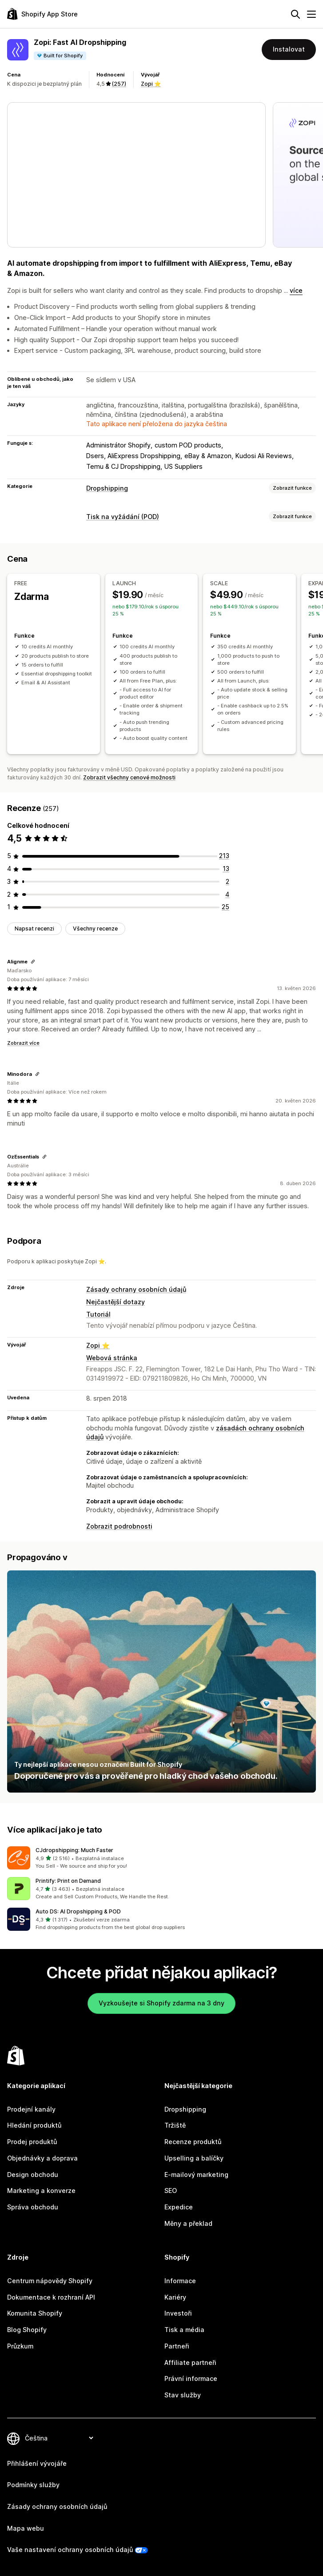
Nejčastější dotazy (115, 1302)
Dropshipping (107, 488)
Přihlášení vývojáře (37, 2463)
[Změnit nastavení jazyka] (59, 2438)
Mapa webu (25, 2528)
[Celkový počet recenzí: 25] (225, 907)
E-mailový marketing (196, 2174)
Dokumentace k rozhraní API (51, 2297)
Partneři (176, 2346)
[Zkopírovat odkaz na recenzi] (32, 961)
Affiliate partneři (190, 2362)
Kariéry (175, 2297)
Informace (180, 2280)
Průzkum (20, 2346)
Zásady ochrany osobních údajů (136, 1289)
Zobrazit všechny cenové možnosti (129, 777)
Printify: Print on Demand (68, 1880)
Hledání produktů (34, 2125)
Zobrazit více (23, 1043)
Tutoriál (98, 1314)
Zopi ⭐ (151, 83)
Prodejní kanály (31, 2109)
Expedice (178, 2207)
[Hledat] (295, 14)
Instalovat (289, 49)
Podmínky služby (33, 2484)
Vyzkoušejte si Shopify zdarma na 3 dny (161, 2003)
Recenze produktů (192, 2141)
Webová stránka (111, 1358)
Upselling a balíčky (193, 2158)
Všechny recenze (95, 928)
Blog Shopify (27, 2329)
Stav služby (182, 2395)
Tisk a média (184, 2329)
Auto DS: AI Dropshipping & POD (78, 1911)
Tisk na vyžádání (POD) (122, 516)
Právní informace (190, 2378)
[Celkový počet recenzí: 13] (226, 868)
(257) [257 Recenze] (119, 83)
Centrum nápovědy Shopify (49, 2280)
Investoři (178, 2313)
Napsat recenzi (34, 928)
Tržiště (175, 2125)
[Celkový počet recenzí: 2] (227, 881)
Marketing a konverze (41, 2190)
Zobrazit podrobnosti (119, 1526)
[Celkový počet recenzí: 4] (227, 894)
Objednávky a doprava (42, 2158)
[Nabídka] (311, 14)
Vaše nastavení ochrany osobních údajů (70, 2549)
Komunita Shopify (34, 2313)
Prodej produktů (32, 2141)
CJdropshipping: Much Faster (74, 1850)
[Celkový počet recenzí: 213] (224, 855)
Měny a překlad (188, 2223)
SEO (170, 2190)
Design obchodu (32, 2174)
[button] (161, 1858)
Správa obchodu (32, 2207)
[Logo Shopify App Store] (42, 14)
